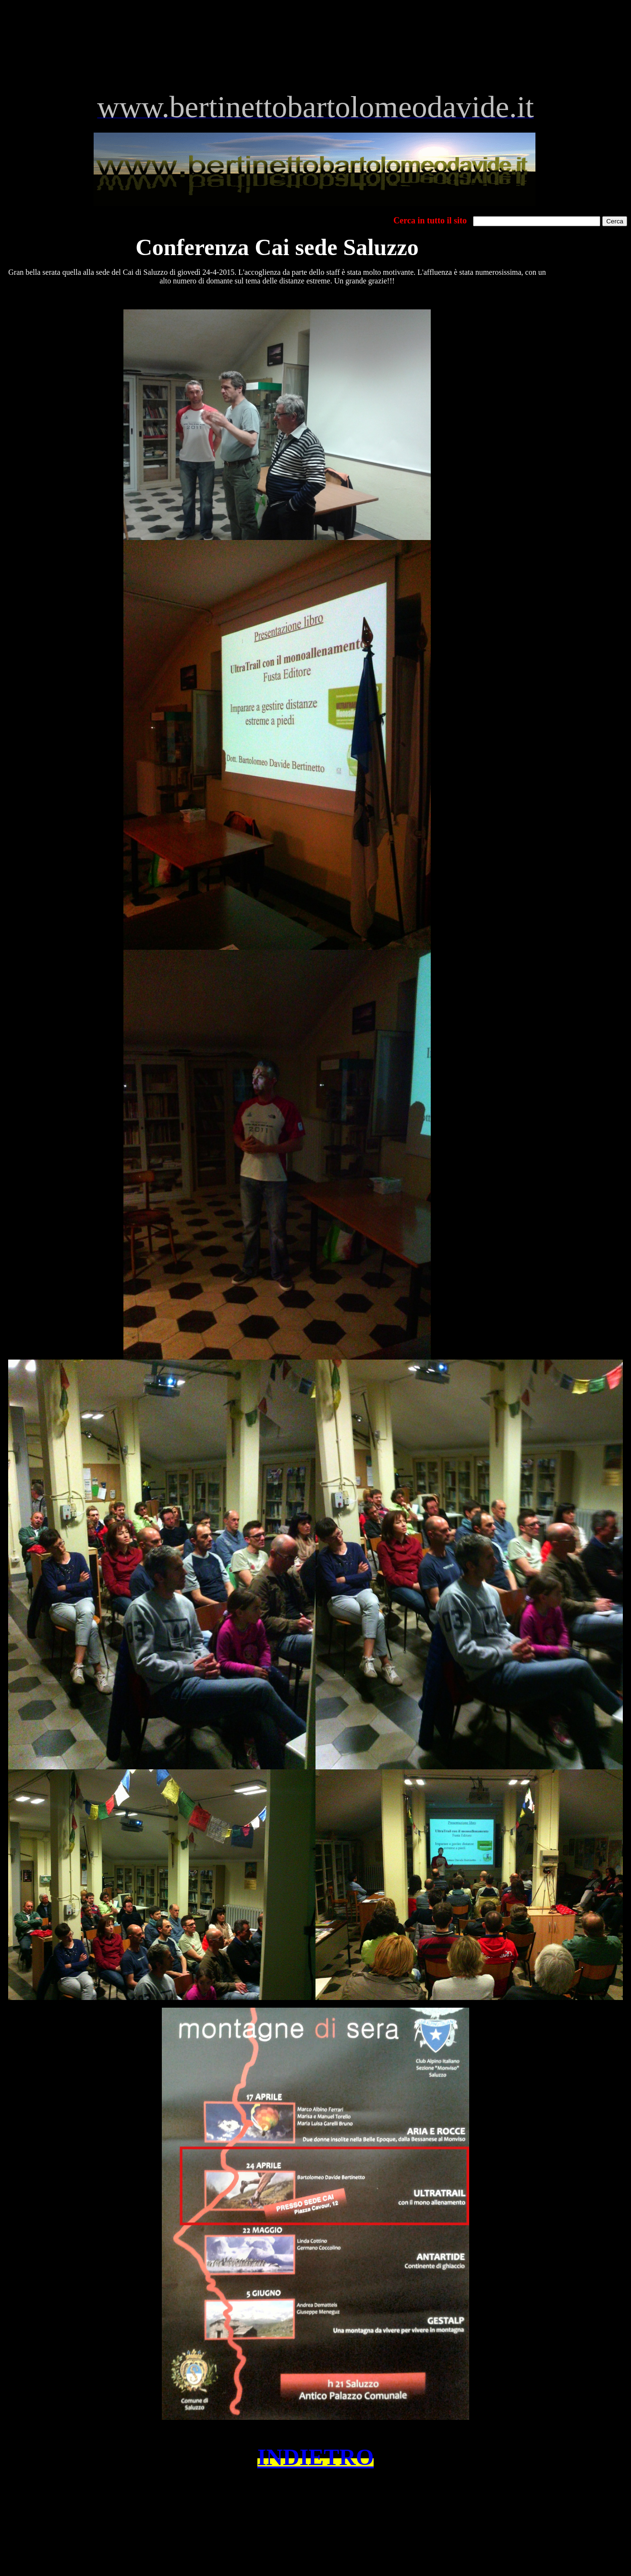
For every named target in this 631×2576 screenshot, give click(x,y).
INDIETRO (315, 2457)
